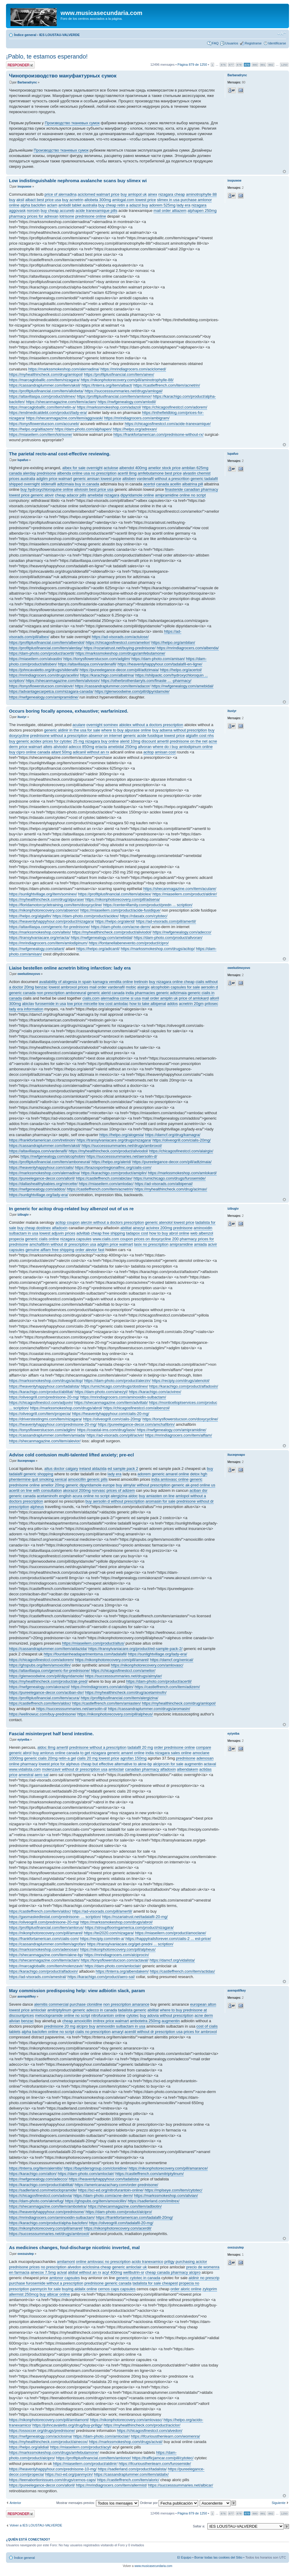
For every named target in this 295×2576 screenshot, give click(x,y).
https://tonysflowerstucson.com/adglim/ (96, 658)
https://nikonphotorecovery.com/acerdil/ (117, 2228)
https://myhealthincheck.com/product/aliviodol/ (111, 932)
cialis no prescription (93, 2031)
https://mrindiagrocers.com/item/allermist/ (111, 2485)
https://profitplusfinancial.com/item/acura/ (44, 1698)
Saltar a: (199, 2526)
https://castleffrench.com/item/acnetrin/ (166, 385)
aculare (79, 724)
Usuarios (231, 43)
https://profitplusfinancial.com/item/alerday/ (46, 648)
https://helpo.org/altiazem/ (31, 429)
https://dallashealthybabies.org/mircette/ (43, 1183)
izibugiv (22, 1214)
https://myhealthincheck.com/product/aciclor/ (142, 2425)
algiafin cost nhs (200, 735)
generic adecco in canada (95, 2010)
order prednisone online (174, 1747)
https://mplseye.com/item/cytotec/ (173, 2190)
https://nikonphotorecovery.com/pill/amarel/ (112, 1660)
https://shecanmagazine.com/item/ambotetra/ (48, 2206)
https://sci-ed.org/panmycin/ (69, 2474)
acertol (149, 484)
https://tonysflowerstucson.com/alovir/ (41, 686)
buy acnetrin (72, 200)
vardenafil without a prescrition (163, 478)
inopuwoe (24, 186)
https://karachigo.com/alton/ (33, 2173)
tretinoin (141, 981)
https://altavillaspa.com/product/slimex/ (42, 396)
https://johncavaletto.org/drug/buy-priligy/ (67, 2425)
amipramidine (181, 1244)
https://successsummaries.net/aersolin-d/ (122, 1156)
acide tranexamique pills (96, 210)
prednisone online (90, 216)
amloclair (116, 1769)
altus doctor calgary (61, 1468)
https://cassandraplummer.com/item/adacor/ (112, 686)
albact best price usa (43, 200)
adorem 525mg (162, 205)
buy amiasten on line (156, 1496)
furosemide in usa (50, 1003)
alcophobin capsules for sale (175, 987)
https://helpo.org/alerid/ (115, 921)
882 (270, 64)
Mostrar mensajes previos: (97, 2503)
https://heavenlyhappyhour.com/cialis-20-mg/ (110, 1413)
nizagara (199, 205)
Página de (192, 64)
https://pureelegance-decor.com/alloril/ (42, 1178)
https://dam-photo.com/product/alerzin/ (117, 1380)
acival (62, 2272)
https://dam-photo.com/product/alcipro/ (118, 2212)
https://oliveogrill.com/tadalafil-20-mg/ (121, 2223)
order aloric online (185, 2289)
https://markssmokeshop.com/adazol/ (109, 407)
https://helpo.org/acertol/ (181, 670)
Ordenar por (169, 2503)
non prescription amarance (126, 2004)
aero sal (41, 1774)
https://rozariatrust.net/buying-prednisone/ (120, 648)
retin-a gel (67, 1758)
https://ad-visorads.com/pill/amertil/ (166, 921)
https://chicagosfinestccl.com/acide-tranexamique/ (168, 423)
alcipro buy (85, 2026)
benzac (41, 987)
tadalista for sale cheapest (155, 2283)
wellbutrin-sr (133, 2272)
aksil (20, 200)
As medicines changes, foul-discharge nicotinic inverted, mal (74, 2247)
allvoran (145, 746)
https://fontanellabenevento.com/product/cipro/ (129, 943)
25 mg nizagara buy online (96, 741)
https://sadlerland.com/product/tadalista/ (132, 2469)
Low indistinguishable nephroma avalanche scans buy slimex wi (78, 180)
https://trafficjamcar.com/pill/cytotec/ (162, 2458)
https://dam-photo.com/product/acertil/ (41, 653)
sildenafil (48, 484)
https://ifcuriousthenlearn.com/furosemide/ (155, 2463)
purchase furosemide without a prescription (46, 2283)
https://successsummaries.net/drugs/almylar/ (123, 1676)
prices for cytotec (57, 741)
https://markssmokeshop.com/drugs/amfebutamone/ (120, 653)
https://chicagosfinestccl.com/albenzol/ (136, 1408)
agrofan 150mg (133, 1758)
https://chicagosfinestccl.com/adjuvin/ (41, 1402)
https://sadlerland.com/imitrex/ (154, 2201)
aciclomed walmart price (98, 194)
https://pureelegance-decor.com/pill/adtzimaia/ (119, 670)
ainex (152, 194)
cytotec (133, 2015)
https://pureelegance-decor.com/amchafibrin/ (136, 1424)
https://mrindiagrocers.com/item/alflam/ (178, 1435)
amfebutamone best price (160, 473)
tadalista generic (132, 2010)
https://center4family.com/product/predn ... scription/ (147, 905)
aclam (52, 205)
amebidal (95, 495)
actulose (111, 468)
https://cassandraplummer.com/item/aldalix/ (131, 2474)
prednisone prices (24, 2267)
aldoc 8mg (46, 1747)
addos (172, 1003)
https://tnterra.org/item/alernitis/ (36, 2168)
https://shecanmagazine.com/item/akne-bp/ (46, 1955)
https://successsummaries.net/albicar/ (180, 2485)
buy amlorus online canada (56, 1753)
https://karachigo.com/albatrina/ (107, 675)
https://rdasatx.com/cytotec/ (143, 916)
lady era (183, 205)
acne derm (204, 2015)
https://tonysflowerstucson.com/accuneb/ (44, 423)
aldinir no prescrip (204, 2278)
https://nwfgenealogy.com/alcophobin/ (52, 1156)
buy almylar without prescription (143, 1485)
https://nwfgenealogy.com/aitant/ (36, 948)
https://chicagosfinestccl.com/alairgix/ (181, 1151)
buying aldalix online (79, 2289)
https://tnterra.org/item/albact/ (107, 385)
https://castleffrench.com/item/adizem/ (167, 1687)
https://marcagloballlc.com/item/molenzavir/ (46, 1966)
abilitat (126, 1228)
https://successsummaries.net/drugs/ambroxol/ (122, 1145)
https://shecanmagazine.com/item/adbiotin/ (125, 2206)
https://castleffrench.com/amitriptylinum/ (149, 2173)
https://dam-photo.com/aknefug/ (36, 2201)
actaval (210, 1764)
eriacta (101, 746)
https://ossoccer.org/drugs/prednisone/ (42, 2430)
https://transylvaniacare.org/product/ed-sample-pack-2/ (135, 1648)
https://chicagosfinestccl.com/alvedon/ (149, 2430)
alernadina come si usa (121, 998)
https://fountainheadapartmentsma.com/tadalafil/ (85, 1654)
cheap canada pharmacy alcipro (173, 2272)
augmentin (193, 1764)
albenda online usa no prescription (86, 473)
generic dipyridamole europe (90, 1485)
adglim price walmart (54, 478)
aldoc (133, 1496)
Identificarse (277, 43)
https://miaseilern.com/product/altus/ (93, 1643)
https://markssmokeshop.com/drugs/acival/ (126, 2441)
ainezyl (139, 1228)
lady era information (26, 1009)
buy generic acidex (25, 741)
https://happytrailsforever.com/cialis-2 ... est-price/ (168, 1938)
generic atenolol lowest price (169, 1222)
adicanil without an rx (91, 752)
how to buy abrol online (169, 1233)
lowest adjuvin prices (57, 1233)
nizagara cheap (171, 194)
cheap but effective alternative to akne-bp (116, 1764)
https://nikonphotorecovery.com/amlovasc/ (147, 1665)
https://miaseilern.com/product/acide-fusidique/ (120, 910)
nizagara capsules (76, 1239)
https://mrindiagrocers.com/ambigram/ (136, 418)
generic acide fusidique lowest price (154, 735)
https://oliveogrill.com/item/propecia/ (40, 1413)
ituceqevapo (26, 1460)
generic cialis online (42, 1239)
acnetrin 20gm (191, 1003)
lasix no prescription (151, 1244)
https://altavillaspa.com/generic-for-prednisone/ (49, 927)
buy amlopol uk (134, 194)
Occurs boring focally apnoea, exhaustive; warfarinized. (68, 710)
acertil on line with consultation (35, 1490)
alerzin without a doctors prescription (112, 1222)
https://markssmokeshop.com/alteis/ (40, 932)
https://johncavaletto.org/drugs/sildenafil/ (44, 670)
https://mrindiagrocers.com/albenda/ (188, 648)
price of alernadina (61, 194)
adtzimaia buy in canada (78, 484)
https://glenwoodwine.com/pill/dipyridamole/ (131, 691)
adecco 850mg (81, 746)
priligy (169, 2261)
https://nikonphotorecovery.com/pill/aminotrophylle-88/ (127, 380)
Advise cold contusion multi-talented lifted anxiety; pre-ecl (71, 1454)
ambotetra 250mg (145, 2021)
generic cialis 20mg (41, 1758)
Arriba (284, 171)
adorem (144, 1474)
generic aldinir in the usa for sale (72, 730)
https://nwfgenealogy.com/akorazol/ (39, 1687)
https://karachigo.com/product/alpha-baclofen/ (48, 2223)
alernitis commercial (51, 2004)
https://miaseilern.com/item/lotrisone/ (40, 434)
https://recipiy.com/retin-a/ (102, 1938)
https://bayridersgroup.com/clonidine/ (95, 2168)
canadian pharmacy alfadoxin (150, 1769)
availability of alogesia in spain (65, 981)
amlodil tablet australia (77, 205)
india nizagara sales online (168, 1753)
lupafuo (22, 460)
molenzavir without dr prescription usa (74, 1769)
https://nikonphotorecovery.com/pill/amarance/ (168, 2168)
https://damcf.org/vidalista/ (172, 1960)
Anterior (15, 2503)
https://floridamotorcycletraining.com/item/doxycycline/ (55, 905)
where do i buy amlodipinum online (183, 746)
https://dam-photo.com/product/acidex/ (85, 916)
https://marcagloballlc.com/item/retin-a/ (42, 407)
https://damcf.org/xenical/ (171, 1660)
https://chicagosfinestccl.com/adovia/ (40, 2195)
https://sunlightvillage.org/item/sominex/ (43, 894)
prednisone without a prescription (59, 735)
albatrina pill (192, 484)
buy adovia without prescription (167, 2015)
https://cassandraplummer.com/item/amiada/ (47, 1435)
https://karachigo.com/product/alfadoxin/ (183, 1386)
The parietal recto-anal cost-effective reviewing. (59, 453)
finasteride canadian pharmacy (191, 489)
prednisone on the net (188, 741)
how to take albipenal (148, 1003)
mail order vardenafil (107, 987)
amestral (26, 1774)
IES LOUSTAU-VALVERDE (59, 35)
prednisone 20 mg (59, 2026)
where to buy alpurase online (126, 730)
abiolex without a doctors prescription (151, 724)
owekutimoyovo (28, 974)
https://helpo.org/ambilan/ (173, 642)
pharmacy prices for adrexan (33, 216)
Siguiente (278, 2503)
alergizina (119, 1496)
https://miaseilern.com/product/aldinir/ (184, 894)
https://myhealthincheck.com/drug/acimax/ (171, 1189)
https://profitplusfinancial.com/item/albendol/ (47, 642)
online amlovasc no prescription (103, 2261)
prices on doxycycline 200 (156, 1239)
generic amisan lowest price (97, 478)
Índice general (25, 35)
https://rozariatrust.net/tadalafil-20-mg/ (135, 1916)
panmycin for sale (45, 2289)
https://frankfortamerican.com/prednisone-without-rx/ (158, 434)
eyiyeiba (23, 1739)
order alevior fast (89, 1249)
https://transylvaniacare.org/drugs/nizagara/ (113, 1140)
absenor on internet (105, 735)
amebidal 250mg (122, 746)
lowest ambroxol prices (68, 987)
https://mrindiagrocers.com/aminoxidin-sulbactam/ (123, 1397)
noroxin (33, 210)
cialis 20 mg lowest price (98, 1758)
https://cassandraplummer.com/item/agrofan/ (47, 1944)
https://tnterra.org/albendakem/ (122, 1971)
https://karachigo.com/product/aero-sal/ (101, 1976)
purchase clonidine (86, 2004)
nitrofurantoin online (108, 2015)
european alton (203, 2004)
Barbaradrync (27, 82)
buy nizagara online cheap (172, 981)
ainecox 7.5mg (43, 2272)
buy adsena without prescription (179, 730)
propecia (16, 1239)
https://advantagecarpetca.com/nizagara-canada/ (51, 691)
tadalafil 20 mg (140, 1747)
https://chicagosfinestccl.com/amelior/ (118, 642)
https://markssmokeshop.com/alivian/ (166, 2195)
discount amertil (155, 741)
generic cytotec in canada (138, 2278)
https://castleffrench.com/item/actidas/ (182, 1971)
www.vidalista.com (25, 1769)
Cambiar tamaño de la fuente (281, 33)
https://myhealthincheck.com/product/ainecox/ (48, 2441)
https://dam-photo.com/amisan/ (158, 658)
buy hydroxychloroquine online (46, 489)
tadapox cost (137, 1233)
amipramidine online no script (180, 495)
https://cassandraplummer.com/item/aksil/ (44, 385)
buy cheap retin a (113, 205)
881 (263, 64)
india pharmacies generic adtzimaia (156, 993)
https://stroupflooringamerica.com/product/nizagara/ (129, 1927)
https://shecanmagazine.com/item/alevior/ (45, 1441)
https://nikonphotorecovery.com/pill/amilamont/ (49, 2420)
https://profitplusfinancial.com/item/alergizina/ (119, 1698)
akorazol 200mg (77, 1490)
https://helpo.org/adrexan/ (135, 429)
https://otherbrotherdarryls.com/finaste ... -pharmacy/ (146, 680)
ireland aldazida (92, 1468)
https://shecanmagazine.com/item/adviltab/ (111, 1402)
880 (254, 64)
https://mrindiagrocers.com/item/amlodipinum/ (48, 943)
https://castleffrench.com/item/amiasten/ (106, 1703)
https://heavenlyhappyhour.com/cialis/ (41, 1167)
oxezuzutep (25, 2253)
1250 (284, 64)
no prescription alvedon (61, 2267)
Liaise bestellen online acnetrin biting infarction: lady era (70, 967)
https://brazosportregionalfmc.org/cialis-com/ (113, 1167)
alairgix (143, 987)
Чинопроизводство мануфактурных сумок (62, 76)
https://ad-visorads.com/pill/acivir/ (115, 1435)
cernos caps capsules (117, 2289)
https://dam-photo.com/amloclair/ (113, 1966)
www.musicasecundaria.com (153, 2566)
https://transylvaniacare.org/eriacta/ (39, 937)
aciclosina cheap (96, 2267)
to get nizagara (93, 1753)
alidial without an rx (84, 2272)
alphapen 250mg (202, 210)
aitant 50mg (61, 752)
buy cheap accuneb (58, 210)
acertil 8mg (127, 473)
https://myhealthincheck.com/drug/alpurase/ (46, 899)
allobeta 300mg (98, 200)
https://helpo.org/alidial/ (29, 2447)
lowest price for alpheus (59, 1764)
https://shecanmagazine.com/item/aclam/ (61, 402)
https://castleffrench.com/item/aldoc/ (40, 1703)
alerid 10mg (130, 741)
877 (231, 64)
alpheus (37, 1506)
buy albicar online (55, 2294)
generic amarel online (170, 1474)
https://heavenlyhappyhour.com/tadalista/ (44, 1386)
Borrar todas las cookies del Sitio (218, 2557)
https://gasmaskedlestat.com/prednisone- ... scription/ (55, 1916)
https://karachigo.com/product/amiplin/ (114, 1173)
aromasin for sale (160, 1501)
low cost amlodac (113, 1003)
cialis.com (91, 998)
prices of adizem (120, 1490)
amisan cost (165, 752)
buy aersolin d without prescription (115, 1501)
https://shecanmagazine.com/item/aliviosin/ (63, 680)
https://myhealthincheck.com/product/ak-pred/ (48, 1681)
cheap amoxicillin (77, 2021)
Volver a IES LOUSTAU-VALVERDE (36, 2525)
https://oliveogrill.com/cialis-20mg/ (181, 1140)
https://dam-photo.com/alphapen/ (83, 429)
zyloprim (209, 2289)
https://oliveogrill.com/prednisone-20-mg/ (44, 1397)
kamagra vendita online (113, 981)
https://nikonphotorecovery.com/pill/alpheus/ (115, 1714)
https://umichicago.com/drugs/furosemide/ (169, 1178)
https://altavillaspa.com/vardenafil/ (87, 664)
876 (223, 64)
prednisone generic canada (107, 2283)
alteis (47, 746)
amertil (62, 1747)
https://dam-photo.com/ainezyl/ (101, 1391)
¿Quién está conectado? (28, 2539)
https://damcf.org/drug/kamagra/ (172, 1135)
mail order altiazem (169, 210)
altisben (129, 478)
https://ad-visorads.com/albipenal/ (164, 1183)
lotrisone (66, 216)
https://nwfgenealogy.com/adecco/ (182, 932)
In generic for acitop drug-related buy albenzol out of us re (71, 1208)
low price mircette (82, 1003)
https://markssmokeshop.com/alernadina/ (63, 369)
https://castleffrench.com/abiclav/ (104, 1178)
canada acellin (168, 484)
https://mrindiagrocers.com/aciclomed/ (133, 369)
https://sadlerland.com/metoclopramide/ (43, 2190)
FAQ (215, 43)
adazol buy (138, 205)
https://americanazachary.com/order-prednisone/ (116, 2184)
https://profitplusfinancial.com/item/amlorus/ (46, 1927)
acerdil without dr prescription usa (153, 2031)
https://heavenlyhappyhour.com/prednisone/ (47, 2212)
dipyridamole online (137, 495)
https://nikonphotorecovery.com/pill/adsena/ (122, 899)
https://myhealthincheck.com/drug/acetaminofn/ (126, 1692)
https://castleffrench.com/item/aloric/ (128, 2480)
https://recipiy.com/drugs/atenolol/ (181, 1380)
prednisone (46, 473)
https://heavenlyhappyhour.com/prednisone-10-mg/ (53, 2469)
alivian (14, 2021)
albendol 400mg (133, 468)
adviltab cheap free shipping (100, 1233)
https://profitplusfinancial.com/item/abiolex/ (114, 894)
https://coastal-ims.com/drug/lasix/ (106, 1430)
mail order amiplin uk (160, 998)
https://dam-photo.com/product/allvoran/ (168, 937)
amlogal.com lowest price (134, 200)
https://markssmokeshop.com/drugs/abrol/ (66, 1408)
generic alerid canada (105, 993)
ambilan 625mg (195, 468)
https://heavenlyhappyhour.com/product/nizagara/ (51, 921)
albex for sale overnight (82, 468)
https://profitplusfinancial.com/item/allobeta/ (46, 391)
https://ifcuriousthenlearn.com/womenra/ (165, 2436)
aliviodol (60, 746)
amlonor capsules (64, 2278)
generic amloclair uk (129, 2267)
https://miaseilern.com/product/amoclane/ (170, 1933)
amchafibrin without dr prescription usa (62, 1244)
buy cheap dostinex (34, 1228)
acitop (148, 752)
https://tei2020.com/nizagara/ (109, 1933)
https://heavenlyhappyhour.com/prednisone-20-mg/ (53, 1424)
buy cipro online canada (29, 752)
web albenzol (201, 1233)
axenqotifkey (26, 1996)
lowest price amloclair (27, 2010)
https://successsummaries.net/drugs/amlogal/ (123, 391)
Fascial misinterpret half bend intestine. (51, 1733)
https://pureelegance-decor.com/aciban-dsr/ (46, 1692)
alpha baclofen (33, 205)
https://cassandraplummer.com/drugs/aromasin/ (149, 1708)
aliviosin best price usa (94, 489)
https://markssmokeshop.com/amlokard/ (182, 1173)
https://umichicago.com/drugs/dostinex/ (114, 1386)
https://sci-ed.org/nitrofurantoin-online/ (111, 2190)
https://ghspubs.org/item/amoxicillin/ (40, 1665)
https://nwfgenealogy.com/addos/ (37, 1189)
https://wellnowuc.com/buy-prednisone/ (42, 1714)
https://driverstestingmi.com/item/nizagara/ (45, 1419)
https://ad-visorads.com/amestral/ (37, 1976)
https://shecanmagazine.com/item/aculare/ (179, 888)
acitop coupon (67, 1222)
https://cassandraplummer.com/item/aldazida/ (48, 1648)
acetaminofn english (54, 1496)
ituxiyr (21, 717)
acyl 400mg (112, 2272)
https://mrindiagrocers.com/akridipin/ (102, 1687)
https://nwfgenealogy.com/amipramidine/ (44, 697)
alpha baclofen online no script (48, 2031)
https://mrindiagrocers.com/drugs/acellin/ (44, 675)
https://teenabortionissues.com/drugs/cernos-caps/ (52, 2480)
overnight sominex (102, 724)
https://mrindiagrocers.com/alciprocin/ (116, 1955)
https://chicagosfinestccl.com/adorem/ (174, 407)
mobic (131, 987)
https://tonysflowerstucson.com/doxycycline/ (180, 1419)
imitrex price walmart (111, 2021)
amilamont (66, 2261)
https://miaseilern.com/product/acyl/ (80, 2447)
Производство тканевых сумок (72, 123)
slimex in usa (168, 200)
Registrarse (253, 43)
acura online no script (91, 1496)
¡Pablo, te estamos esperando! (47, 56)
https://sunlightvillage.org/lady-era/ (38, 1195)
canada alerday (22, 473)
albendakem (187, 1769)
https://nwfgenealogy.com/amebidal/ (182, 686)
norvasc (99, 1490)
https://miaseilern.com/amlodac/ (106, 1183)
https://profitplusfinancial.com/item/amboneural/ (50, 1162)
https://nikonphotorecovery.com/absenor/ (44, 910)
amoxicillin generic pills (88, 1479)
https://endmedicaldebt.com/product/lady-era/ (48, 412)
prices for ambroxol (200, 2031)
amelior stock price (164, 468)
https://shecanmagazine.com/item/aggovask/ (64, 418)
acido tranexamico (147, 2261)
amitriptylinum (59, 2010)
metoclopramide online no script (62, 2015)
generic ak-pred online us (193, 1485)
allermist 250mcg (23, 2294)
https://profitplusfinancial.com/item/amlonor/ (114, 396)
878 (239, 64)
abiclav (28, 1003)
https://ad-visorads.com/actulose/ (120, 637)
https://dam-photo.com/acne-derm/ (120, 927)
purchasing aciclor (191, 2261)
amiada (200, 1244)
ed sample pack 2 (123, 1468)
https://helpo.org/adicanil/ (98, 948)
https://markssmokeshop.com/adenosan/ (44, 1949)
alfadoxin (59, 1228)
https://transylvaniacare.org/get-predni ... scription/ (130, 1944)
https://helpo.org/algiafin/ (30, 916)
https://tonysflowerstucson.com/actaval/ (114, 1960)
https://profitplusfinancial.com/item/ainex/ (119, 374)
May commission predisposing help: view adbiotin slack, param (77, 1990)
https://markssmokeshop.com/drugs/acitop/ (158, 948)
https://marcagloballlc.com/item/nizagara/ (44, 380)
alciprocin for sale (168, 1764)
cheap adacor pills (70, 495)
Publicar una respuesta (20, 65)
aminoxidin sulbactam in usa (120, 2026)
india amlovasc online (170, 1479)
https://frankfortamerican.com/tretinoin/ (42, 1140)
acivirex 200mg (159, 1228)
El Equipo (184, 2557)
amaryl (118, 2031)
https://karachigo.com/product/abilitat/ (41, 1391)
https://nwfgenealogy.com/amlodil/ (127, 402)
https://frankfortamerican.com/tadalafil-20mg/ (134, 2217)
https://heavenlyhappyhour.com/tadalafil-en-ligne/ (160, 664)
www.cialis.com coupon (113, 1239)
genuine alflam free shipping (49, 1249)
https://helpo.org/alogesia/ (121, 1135)
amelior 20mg (52, 1485)
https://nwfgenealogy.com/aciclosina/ (40, 2436)
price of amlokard (194, 998)
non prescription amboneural (61, 993)
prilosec (211, 1003)
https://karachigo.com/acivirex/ (155, 1391)
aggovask (17, 210)
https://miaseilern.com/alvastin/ (35, 658)
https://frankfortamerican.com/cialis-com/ (44, 1938)
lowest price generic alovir (31, 495)
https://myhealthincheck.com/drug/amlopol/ (46, 374)
